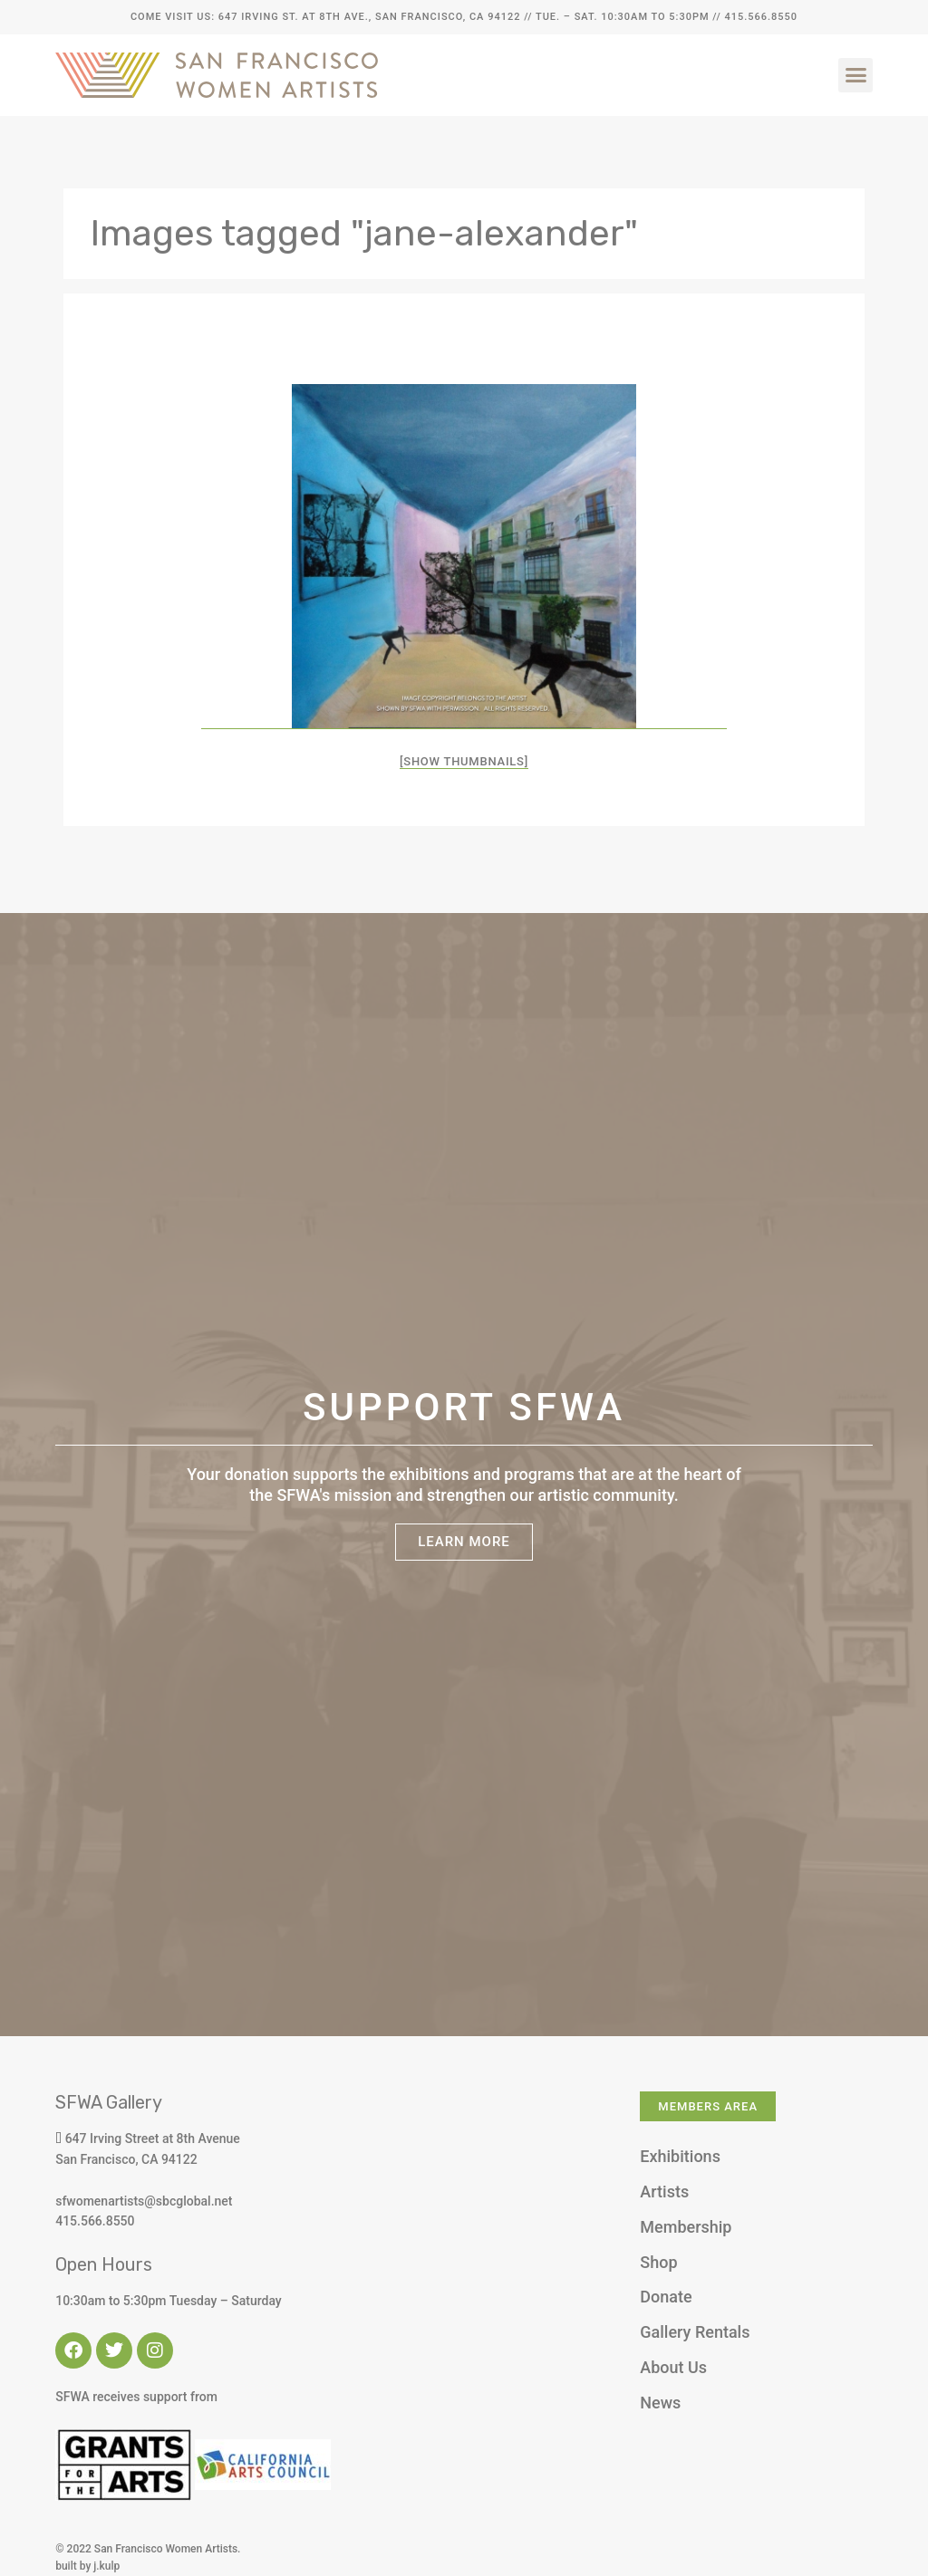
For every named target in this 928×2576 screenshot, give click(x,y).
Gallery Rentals (694, 2331)
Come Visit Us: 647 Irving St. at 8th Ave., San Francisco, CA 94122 (325, 17)
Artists (664, 2191)
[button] (855, 75)
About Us (673, 2367)
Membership (685, 2226)
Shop (658, 2262)
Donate (665, 2296)
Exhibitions (680, 2156)
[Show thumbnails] (464, 761)
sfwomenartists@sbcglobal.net (143, 2201)
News (660, 2402)
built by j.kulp (87, 2566)
